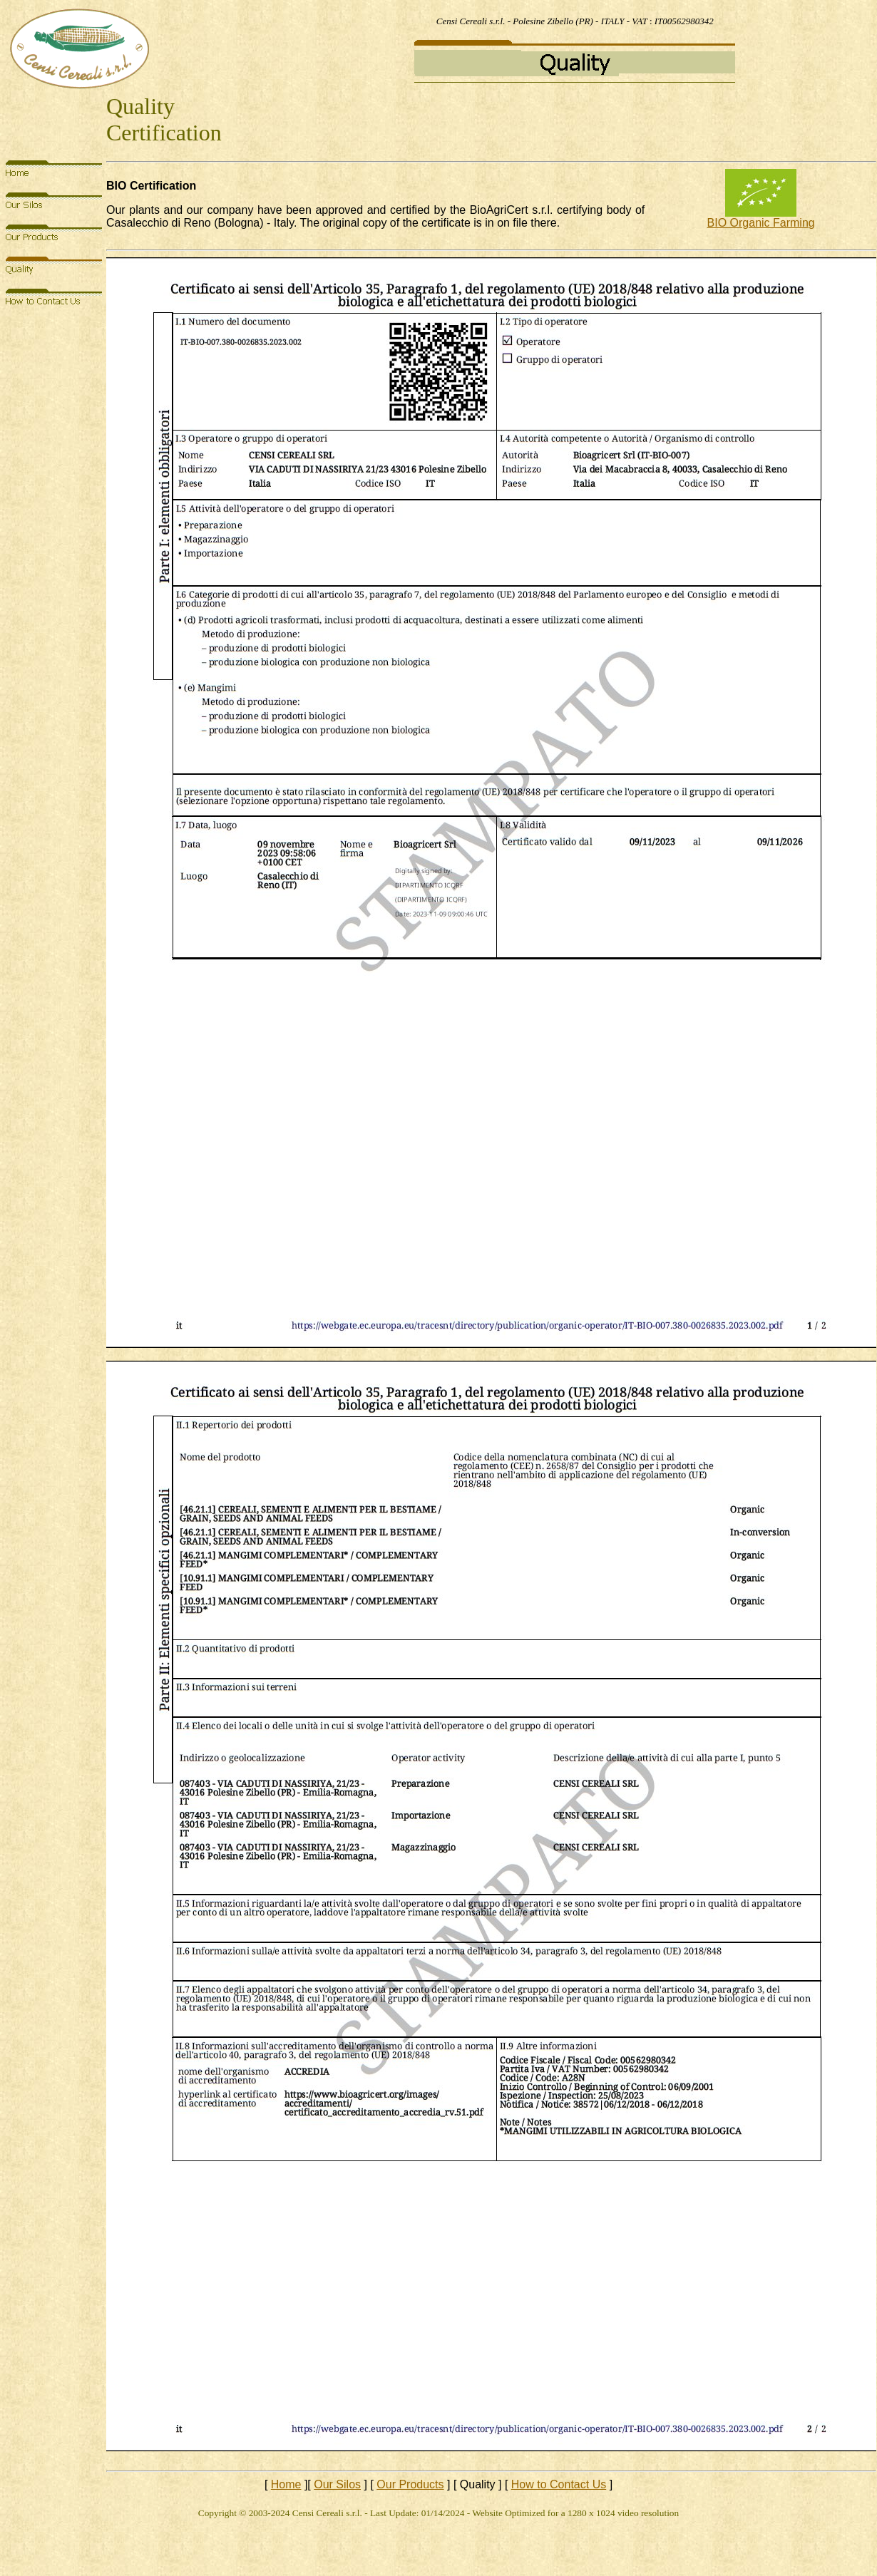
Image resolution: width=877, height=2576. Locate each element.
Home (286, 2484)
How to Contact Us (558, 2484)
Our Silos (337, 2484)
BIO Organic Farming (761, 223)
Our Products (409, 2484)
